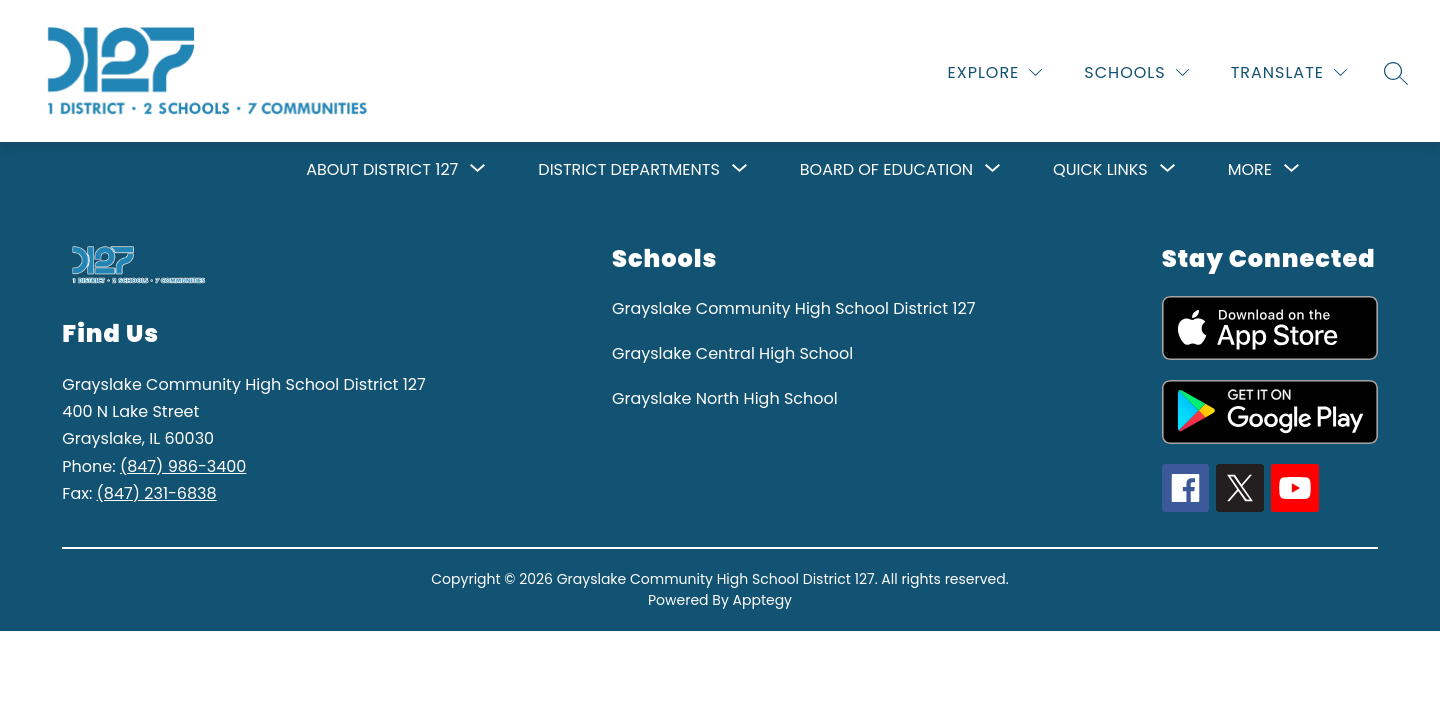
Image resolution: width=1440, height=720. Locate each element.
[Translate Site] (1289, 72)
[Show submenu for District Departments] (628, 170)
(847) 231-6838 (157, 493)
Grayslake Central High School (732, 353)
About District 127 (382, 169)
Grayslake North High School (725, 398)
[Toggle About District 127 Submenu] (478, 170)
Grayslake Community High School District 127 (793, 308)
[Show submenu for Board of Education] (886, 170)
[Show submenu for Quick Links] (1100, 170)
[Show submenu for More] (1250, 170)
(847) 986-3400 (183, 466)
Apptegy (763, 600)
